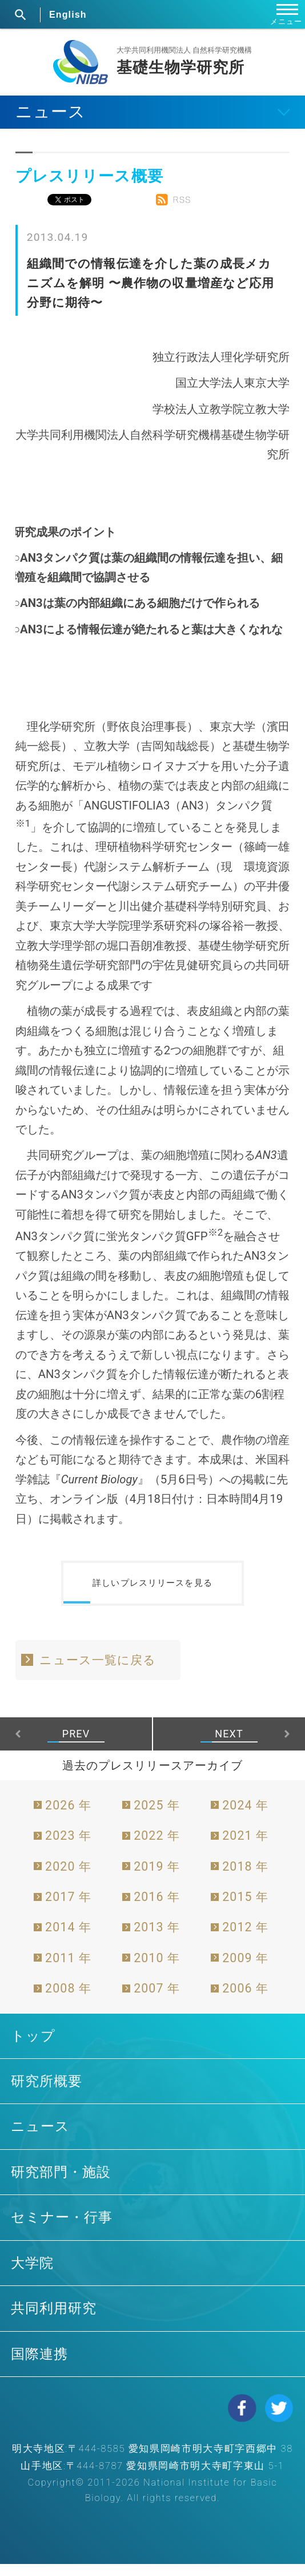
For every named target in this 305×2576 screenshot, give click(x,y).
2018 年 (245, 1878)
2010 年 (157, 1970)
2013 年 (157, 1939)
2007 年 (157, 2000)
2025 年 (157, 1817)
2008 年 (68, 2000)
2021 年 (245, 1847)
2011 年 (68, 1970)
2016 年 (157, 1909)
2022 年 (157, 1847)
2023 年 (68, 1847)
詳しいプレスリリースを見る (152, 1588)
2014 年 (68, 1939)
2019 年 (157, 1878)
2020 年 (68, 1878)
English (68, 14)
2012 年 (245, 1939)
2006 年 (245, 2000)
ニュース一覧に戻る (97, 1672)
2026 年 (68, 1817)
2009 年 (245, 1970)
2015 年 (245, 1909)
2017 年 (68, 1909)
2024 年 (245, 1817)
